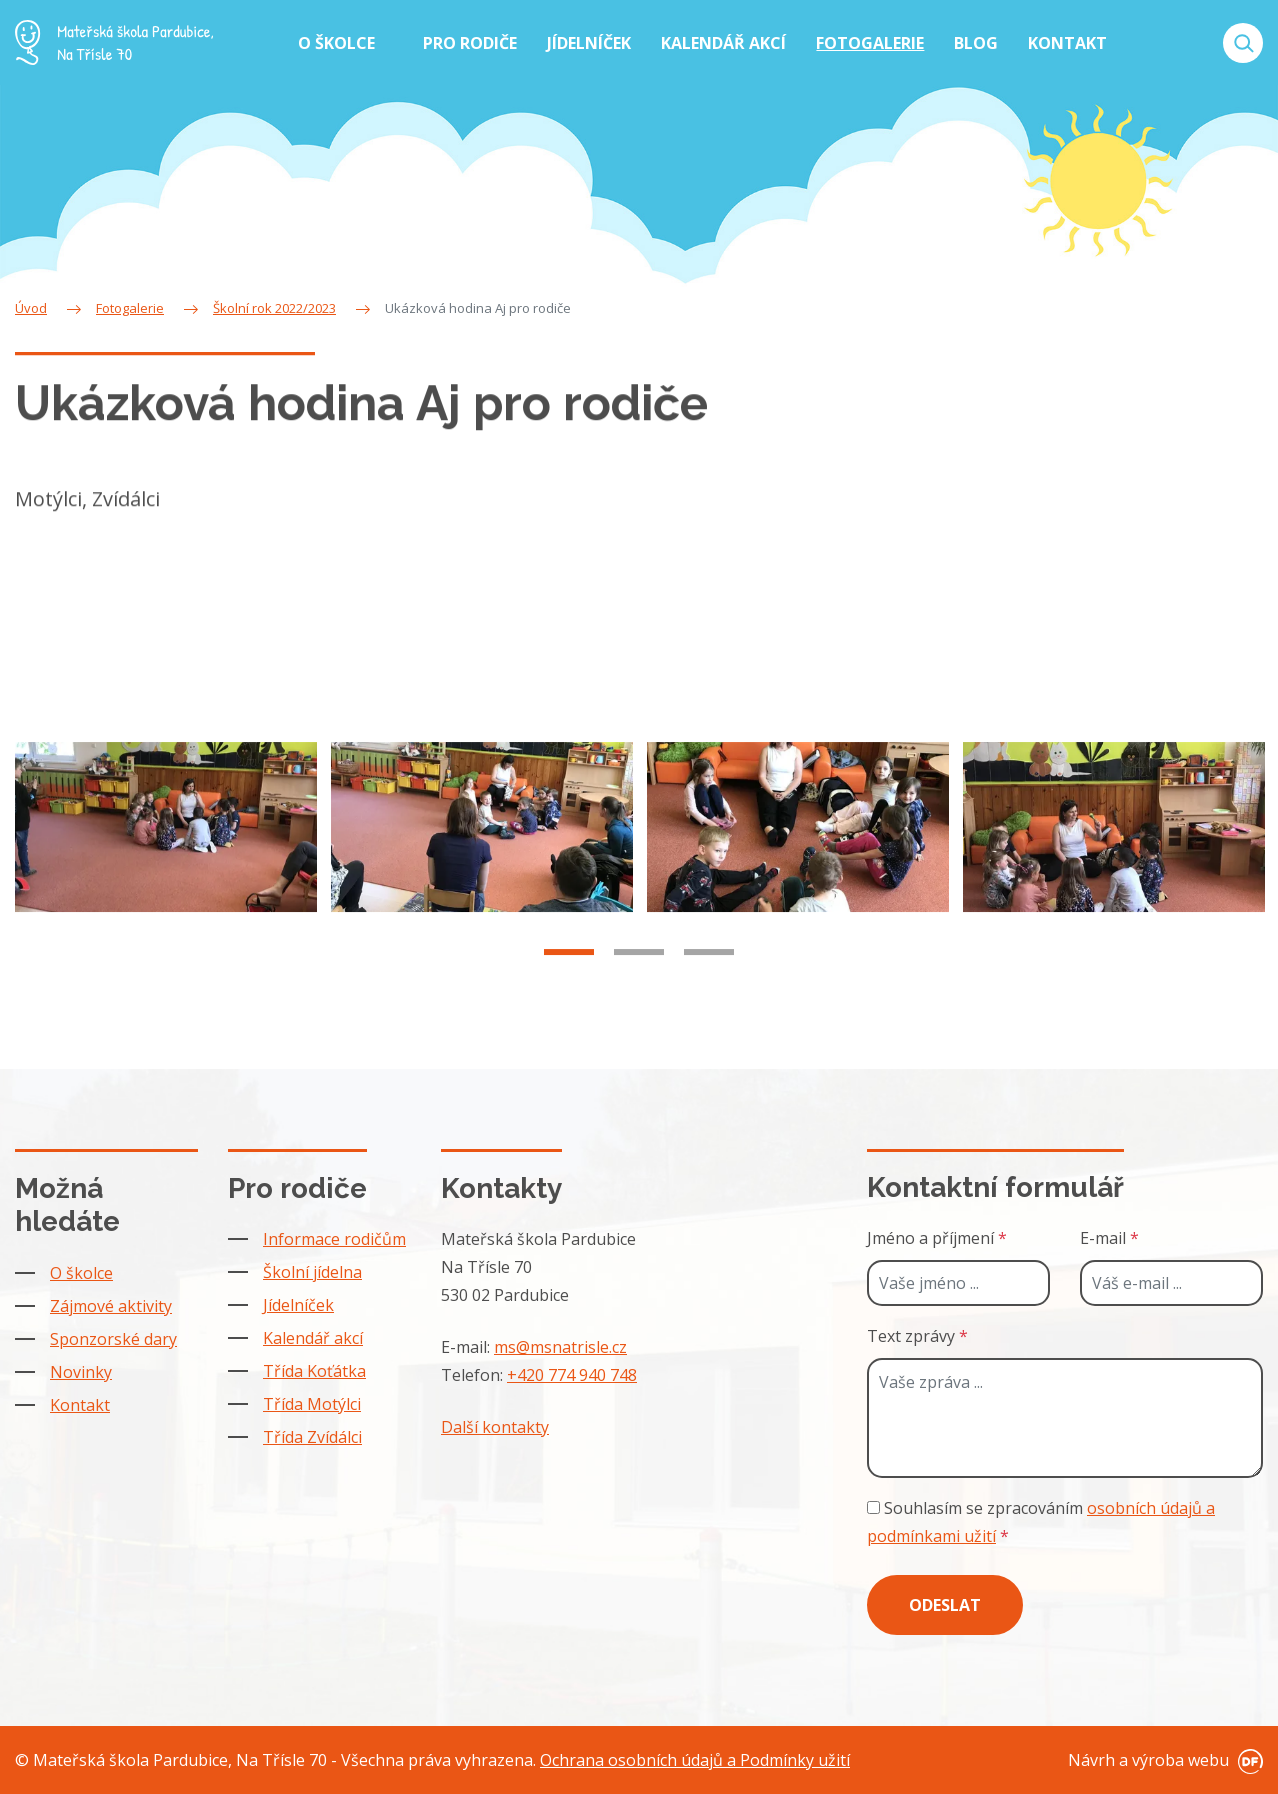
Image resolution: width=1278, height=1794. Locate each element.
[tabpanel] (166, 840)
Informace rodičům (334, 1239)
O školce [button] (338, 43)
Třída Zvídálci (312, 1437)
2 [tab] (639, 965)
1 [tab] (569, 965)
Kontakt (80, 1405)
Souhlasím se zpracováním (1041, 1522)
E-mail (1109, 1238)
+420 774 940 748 (572, 1375)
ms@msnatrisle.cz (560, 1347)
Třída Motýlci (312, 1404)
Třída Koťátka (314, 1371)
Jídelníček (298, 1305)
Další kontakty (495, 1427)
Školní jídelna (312, 1272)
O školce (81, 1273)
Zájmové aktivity (111, 1306)
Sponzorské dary (113, 1339)
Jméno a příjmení (937, 1238)
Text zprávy (917, 1336)
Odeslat (945, 1605)
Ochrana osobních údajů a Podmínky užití (695, 1760)
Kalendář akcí (313, 1338)
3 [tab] (709, 965)
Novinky (81, 1372)
